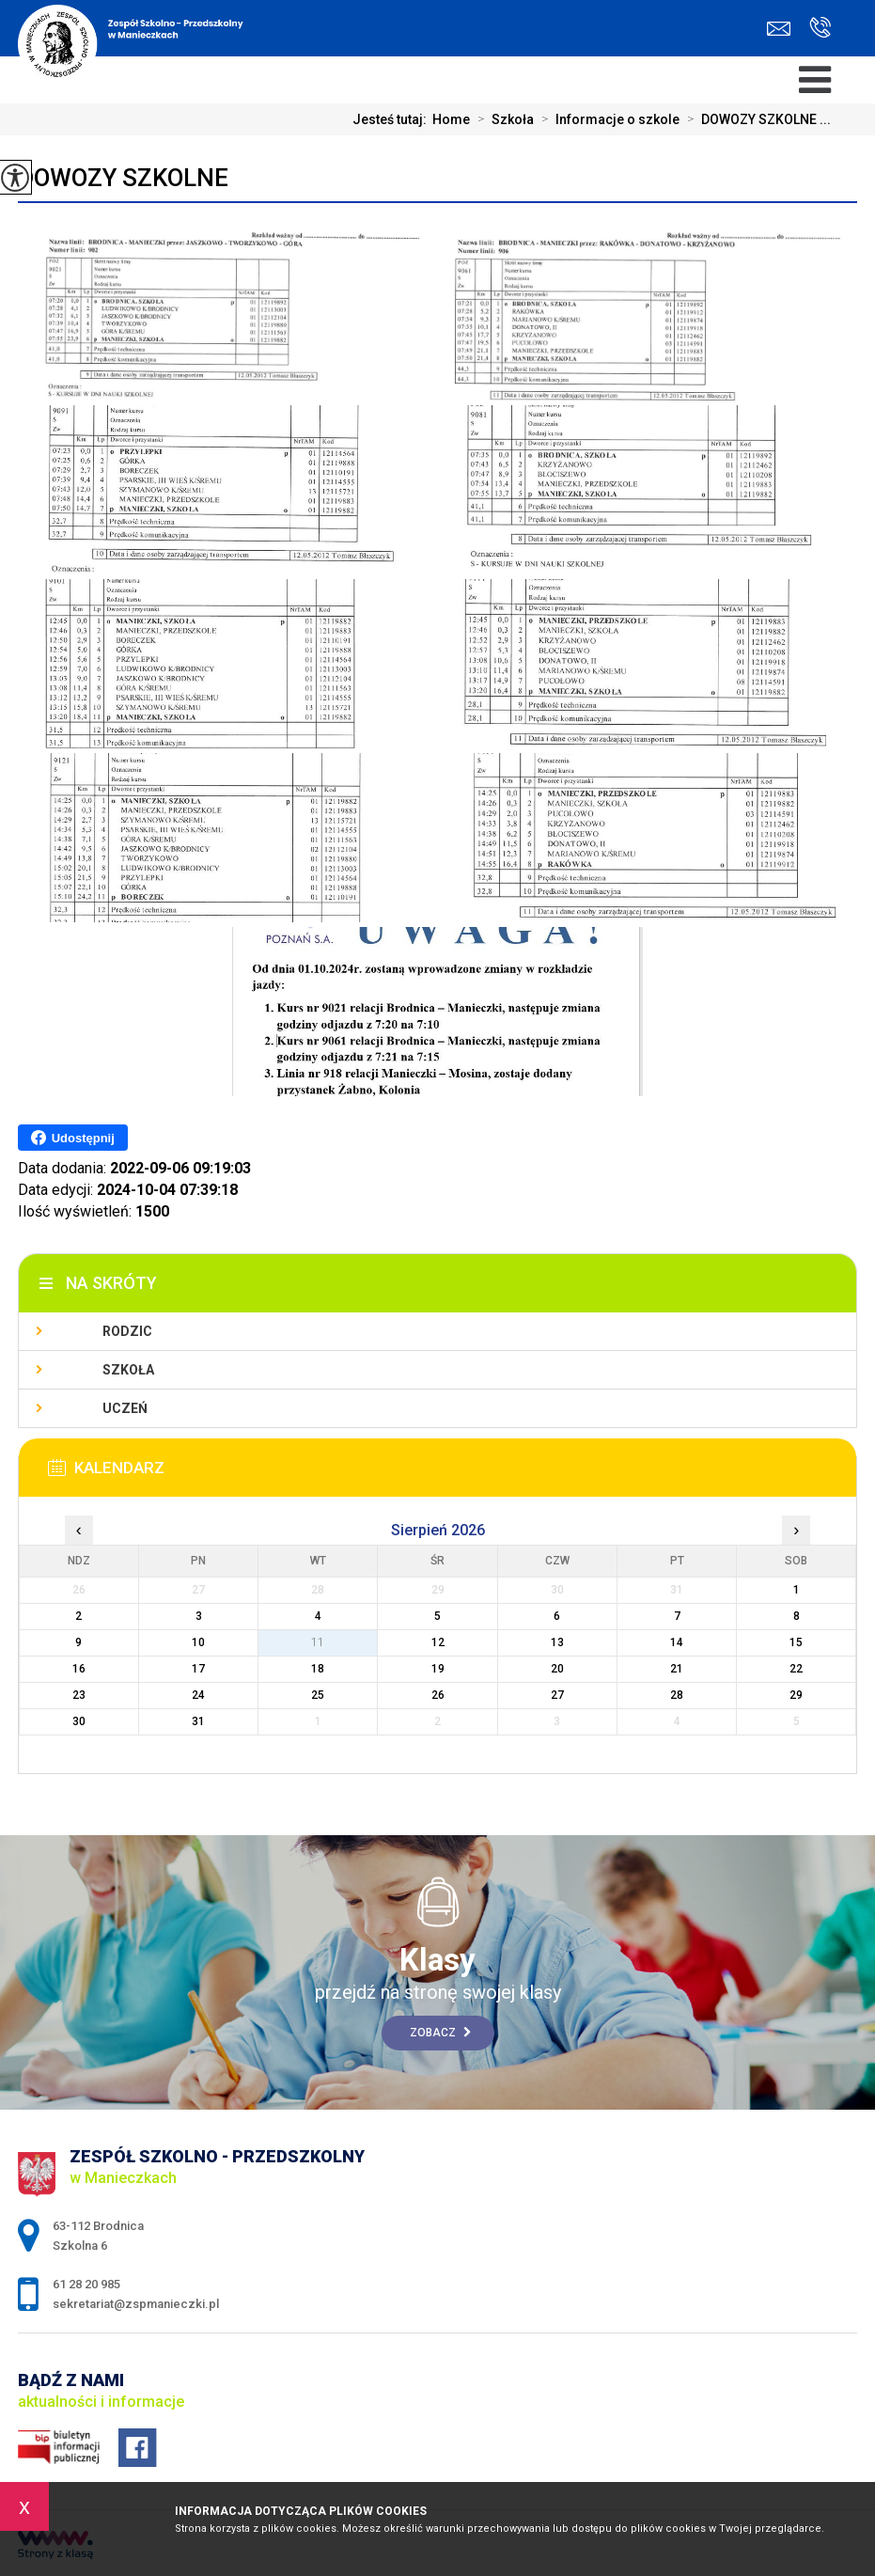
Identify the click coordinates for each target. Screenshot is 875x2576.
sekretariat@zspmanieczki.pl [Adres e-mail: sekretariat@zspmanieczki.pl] (136, 2304)
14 (676, 1642)
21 (676, 1668)
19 (438, 1668)
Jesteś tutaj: (392, 119)
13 (557, 1642)
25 (317, 1695)
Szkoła (502, 119)
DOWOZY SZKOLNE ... (755, 119)
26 (438, 1695)
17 (198, 1668)
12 (438, 1642)
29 (796, 1695)
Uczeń (125, 1408)
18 (317, 1668)
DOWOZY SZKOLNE (123, 178)
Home (451, 119)
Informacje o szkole (607, 119)
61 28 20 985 (820, 27)
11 (317, 1642)
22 (796, 1668)
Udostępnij (73, 1137)
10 (198, 1642)
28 (676, 1695)
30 (79, 1721)
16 (79, 1668)
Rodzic (127, 1331)
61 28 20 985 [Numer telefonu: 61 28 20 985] (86, 2284)
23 (79, 1695)
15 (796, 1642)
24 (198, 1695)
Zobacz (440, 2032)
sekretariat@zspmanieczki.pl (778, 29)
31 (198, 1721)
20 (557, 1668)
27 (557, 1695)
